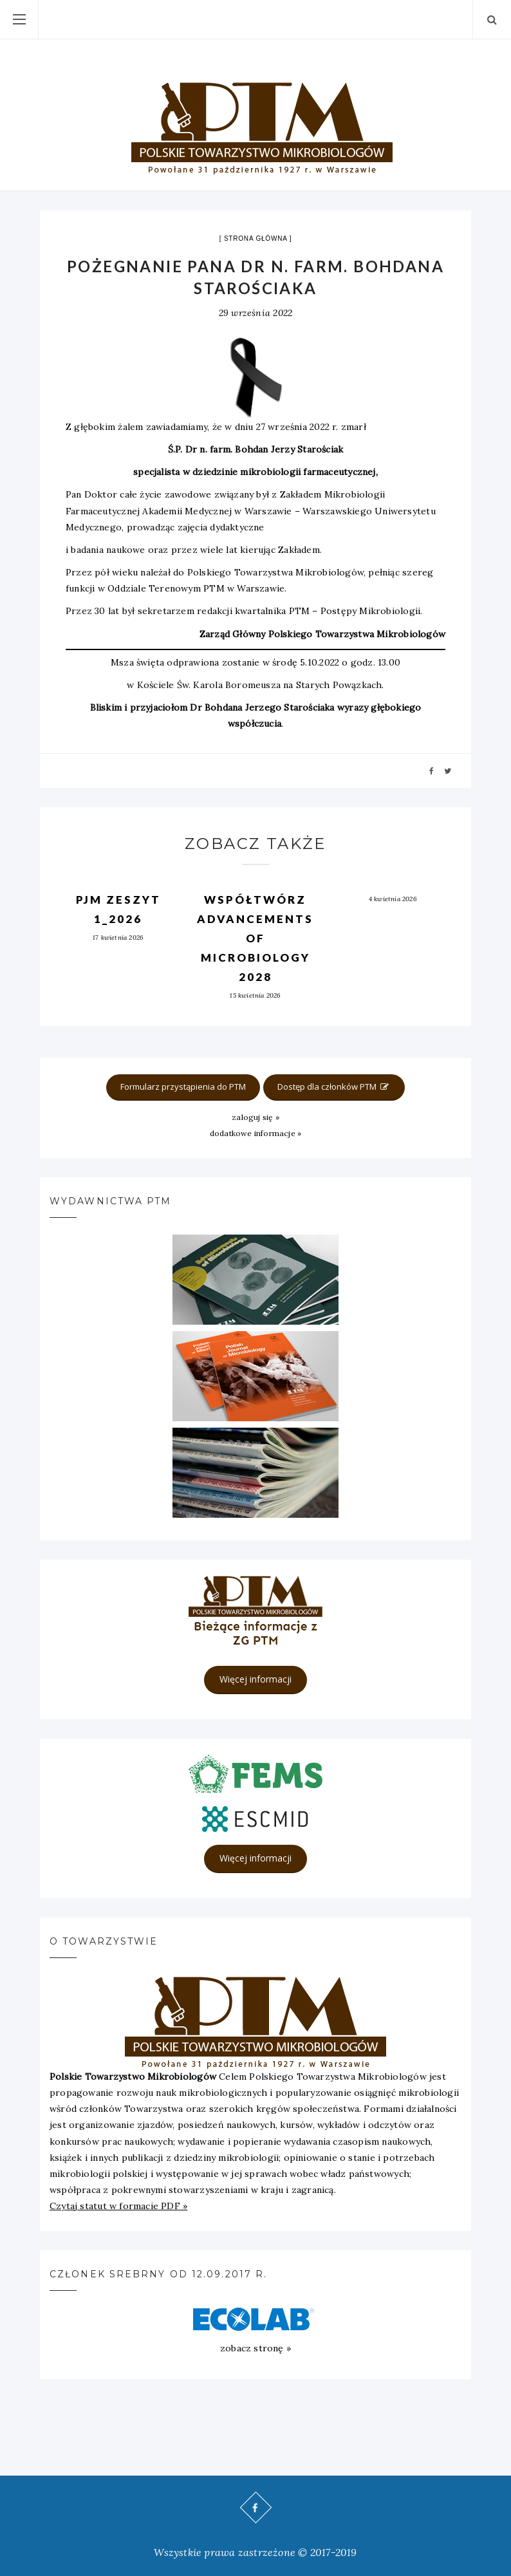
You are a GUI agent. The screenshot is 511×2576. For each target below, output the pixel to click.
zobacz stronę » (255, 2348)
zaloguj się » (255, 1117)
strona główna (255, 238)
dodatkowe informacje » (256, 1133)
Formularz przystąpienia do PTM (183, 1086)
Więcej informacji (255, 1679)
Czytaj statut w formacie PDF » (118, 2206)
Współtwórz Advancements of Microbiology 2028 (255, 938)
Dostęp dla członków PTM (334, 1086)
